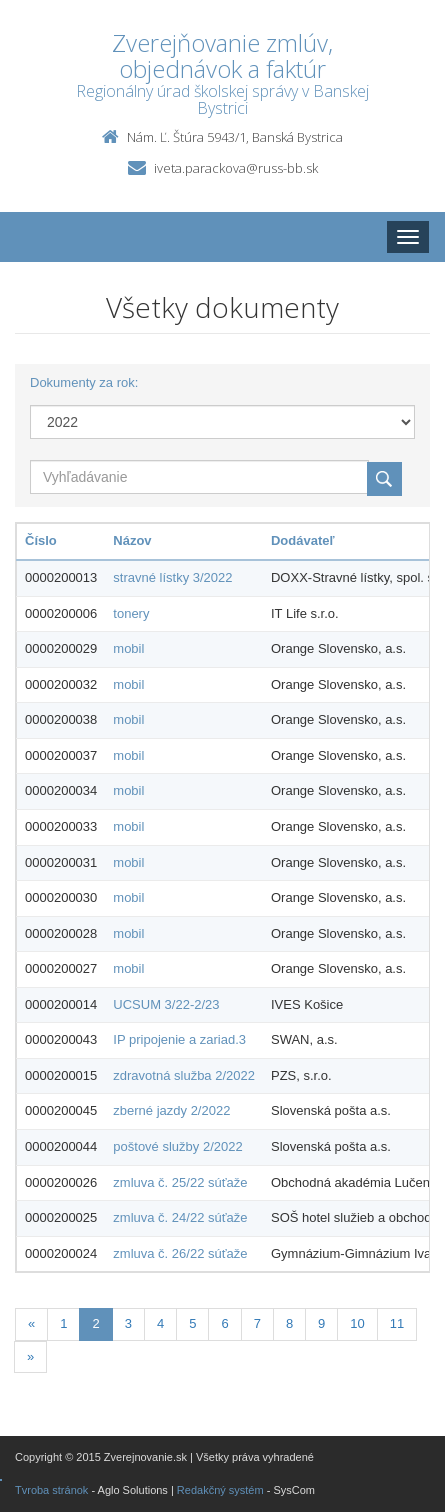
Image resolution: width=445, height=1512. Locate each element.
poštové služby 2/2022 (177, 1146)
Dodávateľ (303, 540)
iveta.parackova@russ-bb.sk (236, 168)
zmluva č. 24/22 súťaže (180, 1217)
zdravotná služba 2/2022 (184, 1075)
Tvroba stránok (51, 1490)
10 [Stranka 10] (357, 1323)
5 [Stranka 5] (192, 1323)
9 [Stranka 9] (321, 1323)
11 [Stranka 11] (397, 1323)
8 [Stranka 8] (289, 1323)
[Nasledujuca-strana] (30, 1357)
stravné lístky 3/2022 (172, 577)
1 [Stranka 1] (63, 1323)
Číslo (41, 540)
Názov (132, 540)
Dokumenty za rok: (84, 382)
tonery (131, 613)
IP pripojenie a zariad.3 (179, 1039)
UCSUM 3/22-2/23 (166, 1004)
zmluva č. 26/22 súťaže (180, 1253)
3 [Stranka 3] (128, 1323)
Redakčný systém (220, 1490)
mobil (128, 648)
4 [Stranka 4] (160, 1323)
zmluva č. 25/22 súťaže (180, 1182)
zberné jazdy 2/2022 (171, 1110)
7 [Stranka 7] (257, 1323)
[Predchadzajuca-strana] (31, 1324)
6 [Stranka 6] (224, 1323)
